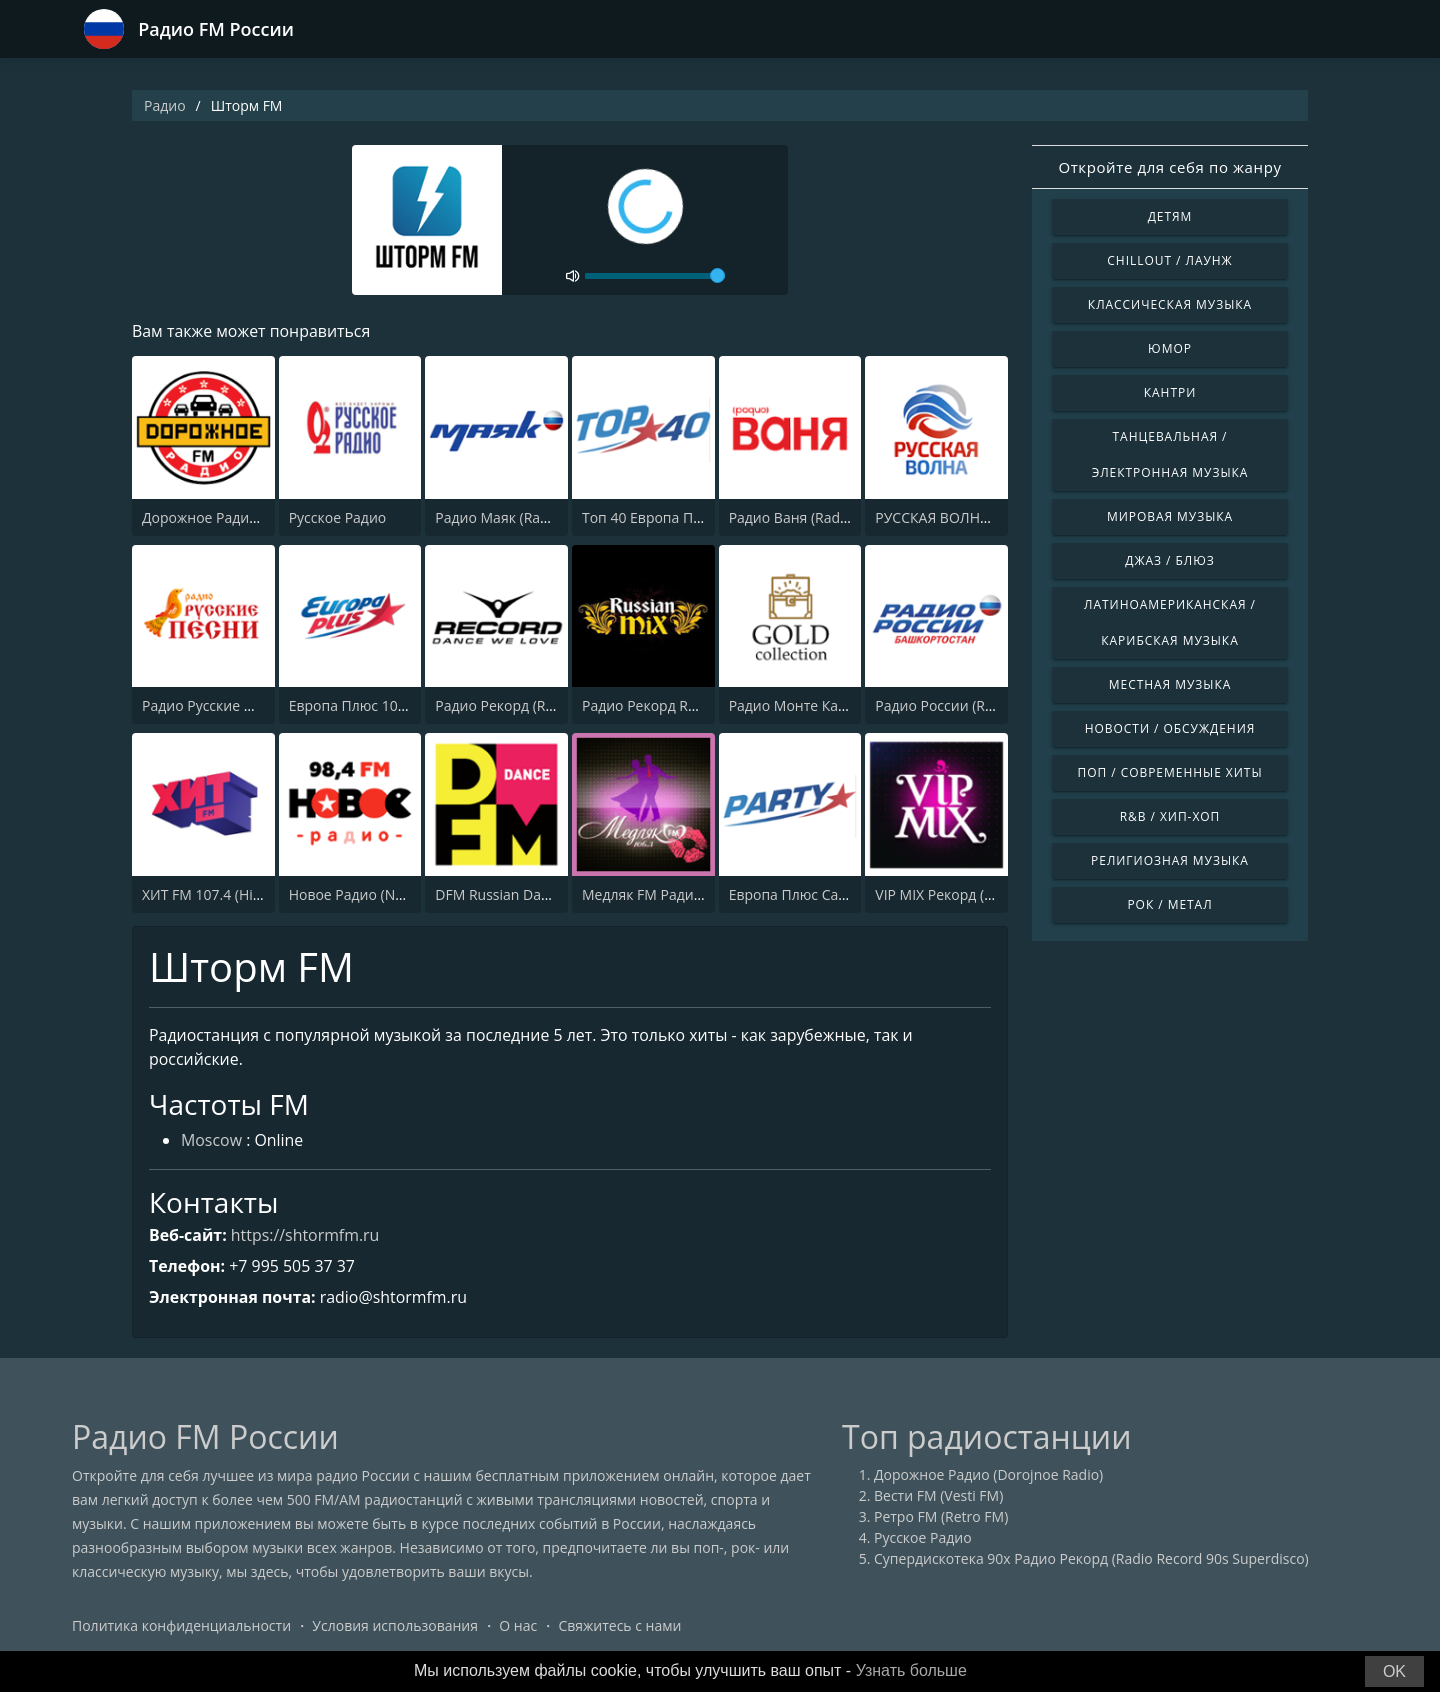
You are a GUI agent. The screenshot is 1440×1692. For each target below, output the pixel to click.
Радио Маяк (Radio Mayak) (523, 517)
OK (1394, 1671)
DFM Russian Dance (499, 894)
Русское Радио (338, 517)
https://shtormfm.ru (305, 1235)
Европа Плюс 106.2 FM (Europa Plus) (410, 705)
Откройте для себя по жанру (1169, 167)
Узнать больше (911, 1670)
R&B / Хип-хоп (1170, 816)
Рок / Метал (1169, 904)
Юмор (1170, 348)
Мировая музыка (1170, 516)
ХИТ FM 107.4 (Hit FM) (213, 894)
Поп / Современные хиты (1169, 772)
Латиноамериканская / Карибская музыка (1170, 622)
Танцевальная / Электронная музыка (1170, 454)
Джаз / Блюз (1169, 560)
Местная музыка (1170, 684)
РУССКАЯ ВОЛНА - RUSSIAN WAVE (987, 517)
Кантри (1170, 392)
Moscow (211, 1142)
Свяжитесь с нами (619, 1626)
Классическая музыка (1170, 304)
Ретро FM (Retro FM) (941, 1517)
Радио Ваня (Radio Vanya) (814, 517)
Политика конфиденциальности (181, 1626)
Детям (1170, 216)
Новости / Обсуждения (1170, 728)
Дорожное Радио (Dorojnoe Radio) (256, 517)
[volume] (655, 276)
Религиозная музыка (1170, 860)
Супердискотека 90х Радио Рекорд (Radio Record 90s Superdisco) (1091, 1559)
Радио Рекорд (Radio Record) (531, 705)
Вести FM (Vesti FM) (938, 1496)
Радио (165, 105)
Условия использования (395, 1626)
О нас (518, 1626)
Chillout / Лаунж (1169, 260)
